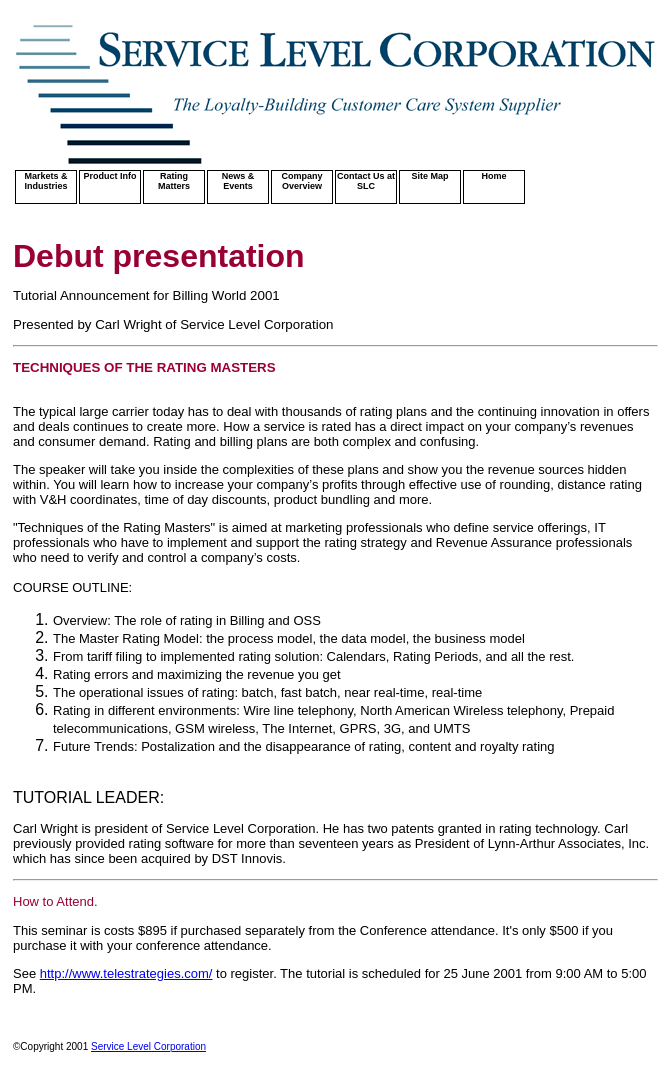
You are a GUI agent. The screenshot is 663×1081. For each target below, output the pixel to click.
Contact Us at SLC (366, 181)
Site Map (429, 176)
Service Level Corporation (148, 1046)
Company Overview (301, 181)
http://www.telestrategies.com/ (126, 973)
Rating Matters (174, 181)
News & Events (238, 181)
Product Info (110, 176)
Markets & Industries (45, 181)
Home (493, 176)
